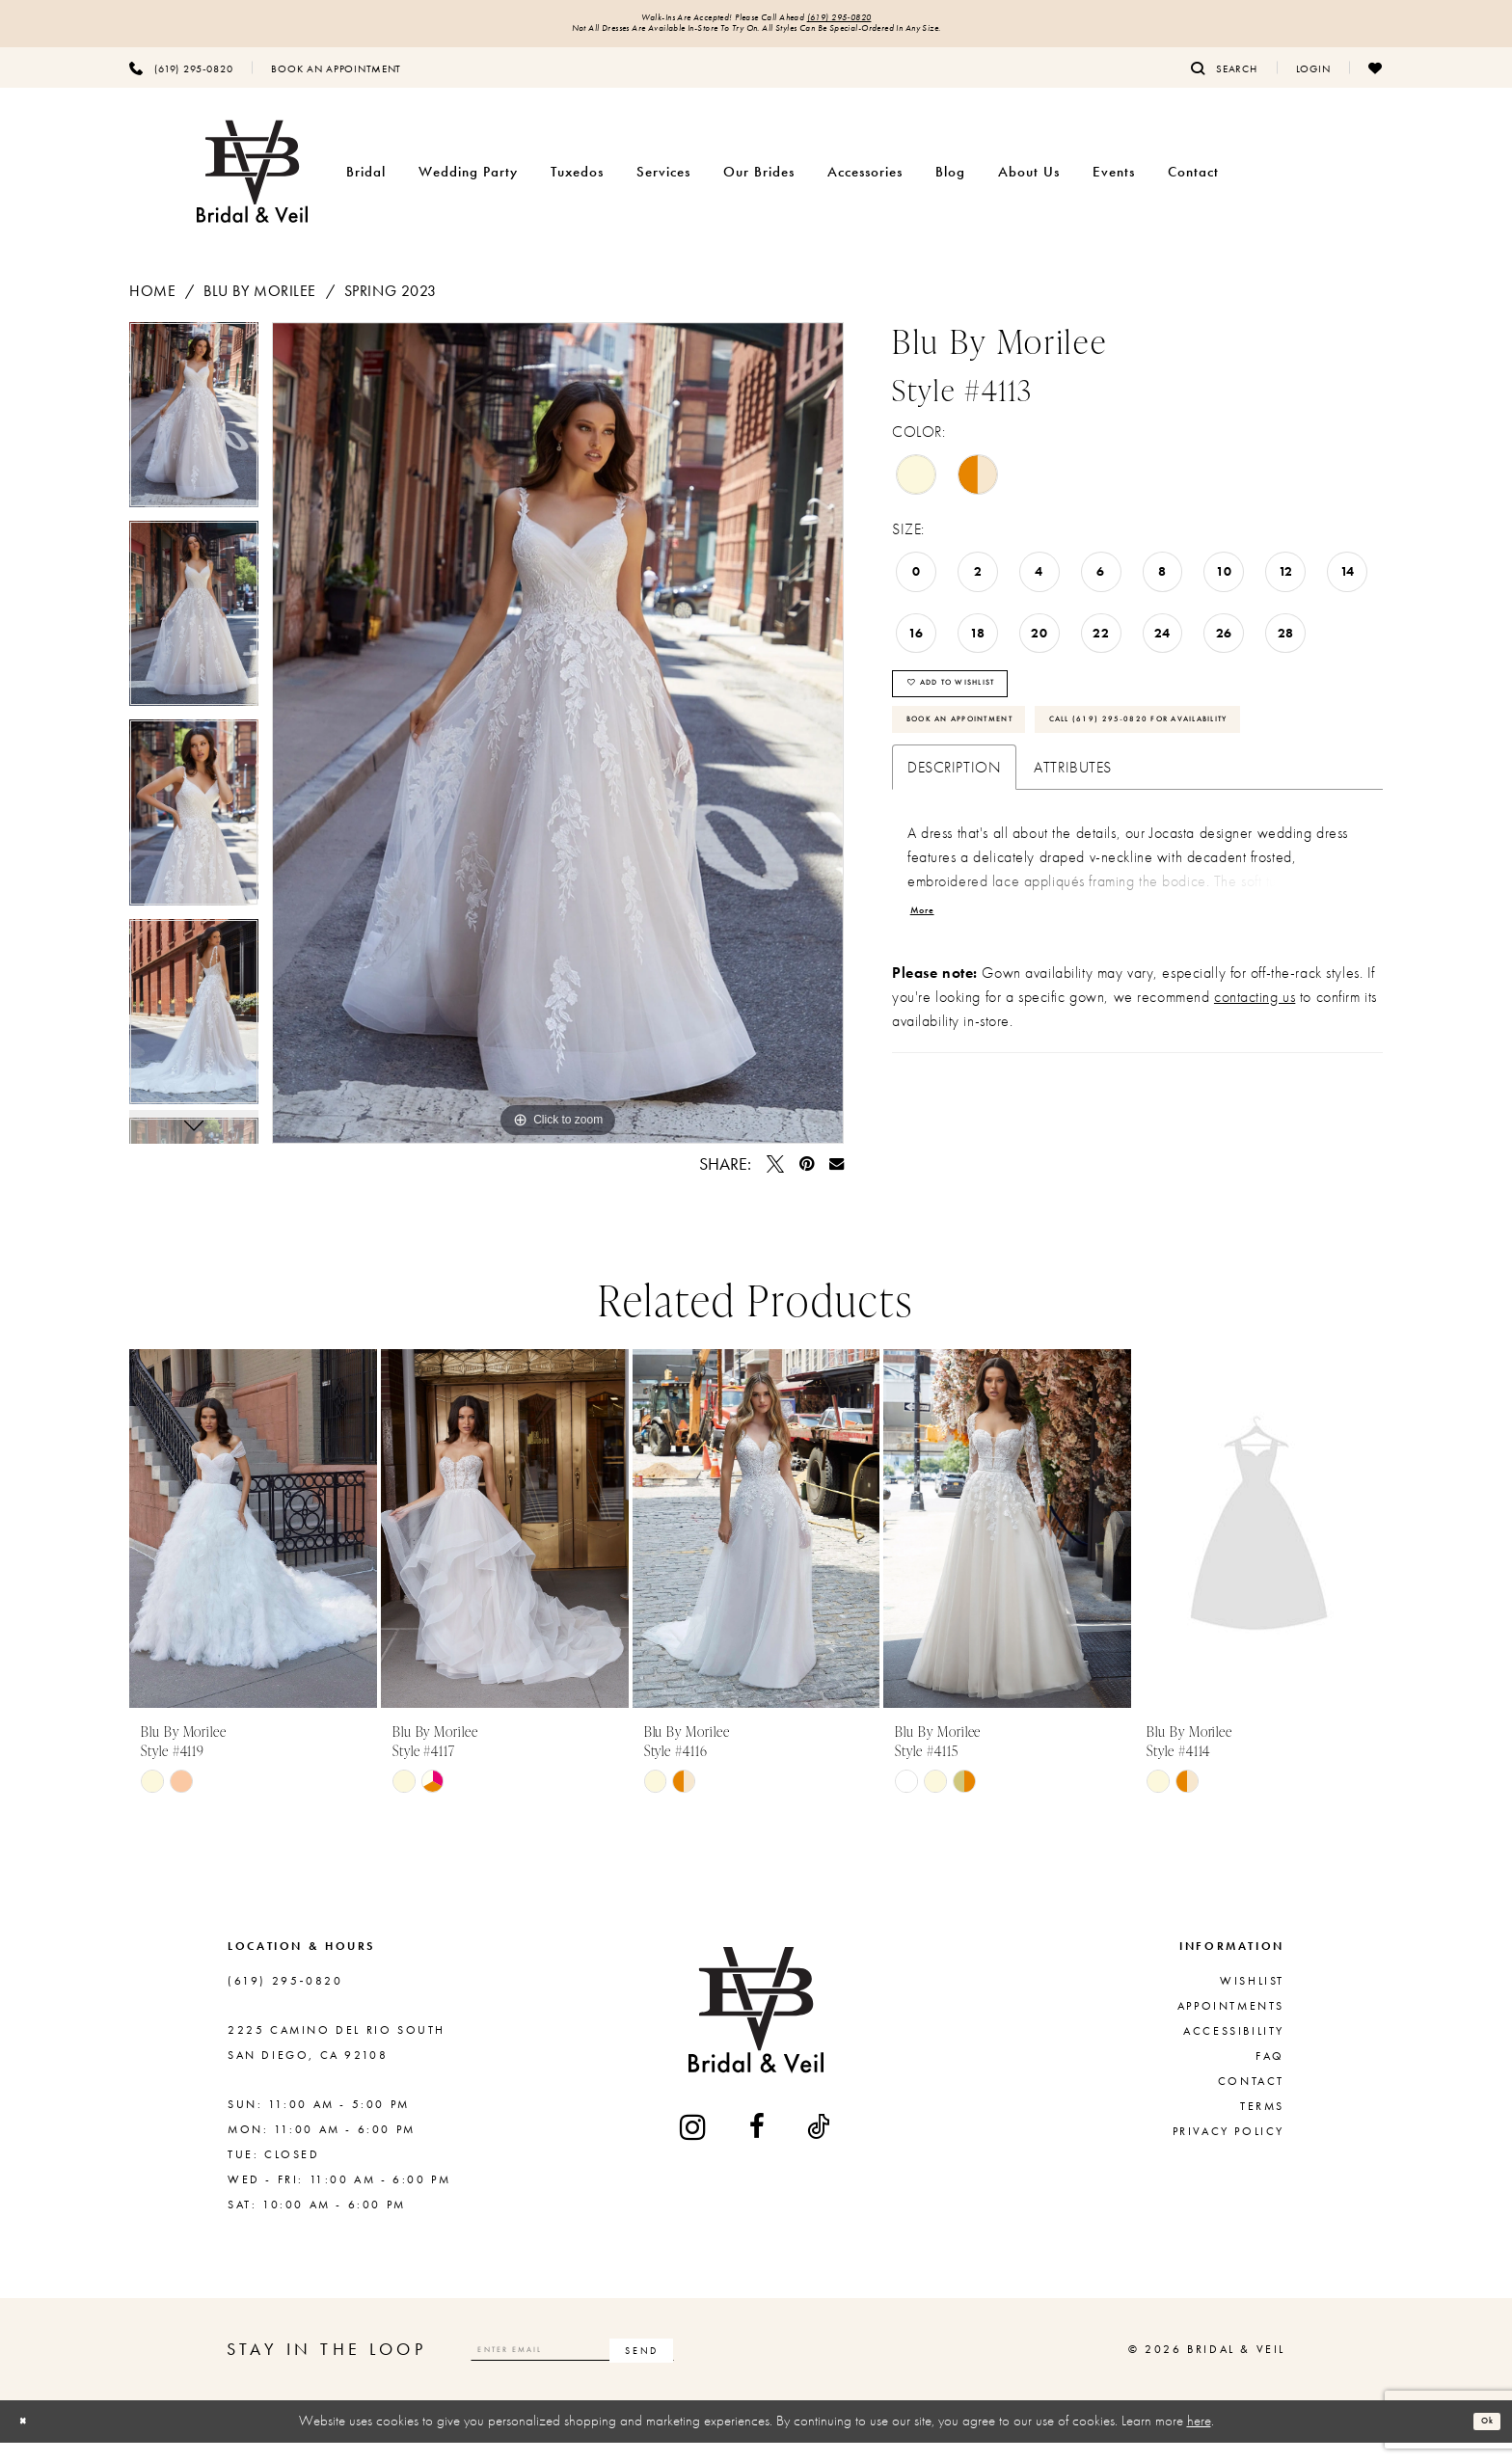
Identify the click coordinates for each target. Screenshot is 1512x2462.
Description (954, 876)
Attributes (1073, 876)
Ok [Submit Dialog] (1479, 2440)
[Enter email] (632, 2369)
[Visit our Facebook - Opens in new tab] (758, 2146)
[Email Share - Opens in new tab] (836, 1176)
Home (152, 303)
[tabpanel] (193, 434)
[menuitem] (181, 80)
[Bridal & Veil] (252, 184)
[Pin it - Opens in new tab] (806, 1176)
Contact (1251, 2101)
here (1199, 2440)
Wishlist (1252, 2001)
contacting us (1254, 1117)
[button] (1313, 80)
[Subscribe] (759, 2369)
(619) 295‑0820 (882, 21)
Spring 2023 (390, 303)
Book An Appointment (995, 764)
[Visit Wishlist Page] (1375, 80)
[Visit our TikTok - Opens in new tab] (819, 2146)
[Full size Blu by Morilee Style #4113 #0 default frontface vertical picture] (558, 745)
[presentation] (253, 1548)
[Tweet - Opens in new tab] (775, 1176)
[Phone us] (181, 80)
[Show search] (1224, 80)
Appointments (1230, 2026)
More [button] (930, 1027)
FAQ (1270, 2076)
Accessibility (1233, 2051)
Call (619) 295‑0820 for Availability (1048, 820)
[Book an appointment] (336, 80)
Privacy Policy (1228, 2151)
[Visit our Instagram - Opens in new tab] (694, 2146)
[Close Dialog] (30, 2441)
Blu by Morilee (259, 303)
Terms (1262, 2126)
